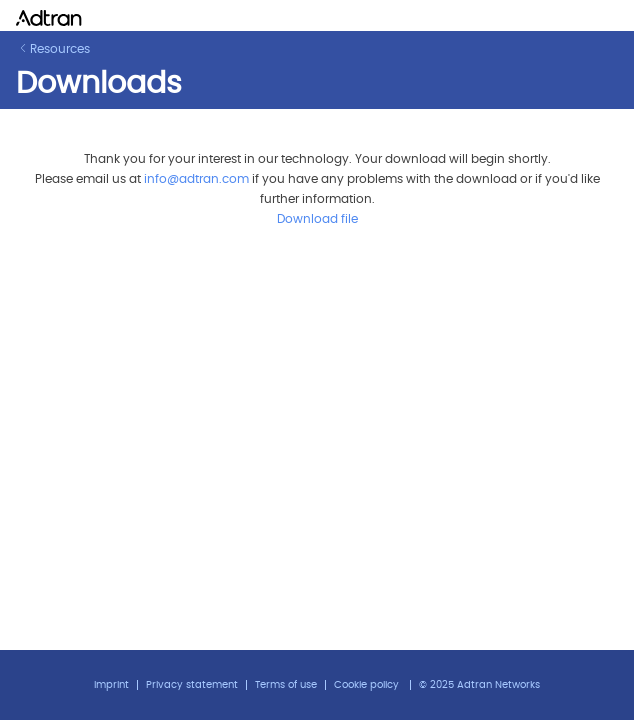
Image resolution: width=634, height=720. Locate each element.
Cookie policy (366, 685)
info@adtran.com (196, 179)
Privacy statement (192, 685)
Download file (317, 219)
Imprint (111, 685)
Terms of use (286, 685)
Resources (54, 49)
